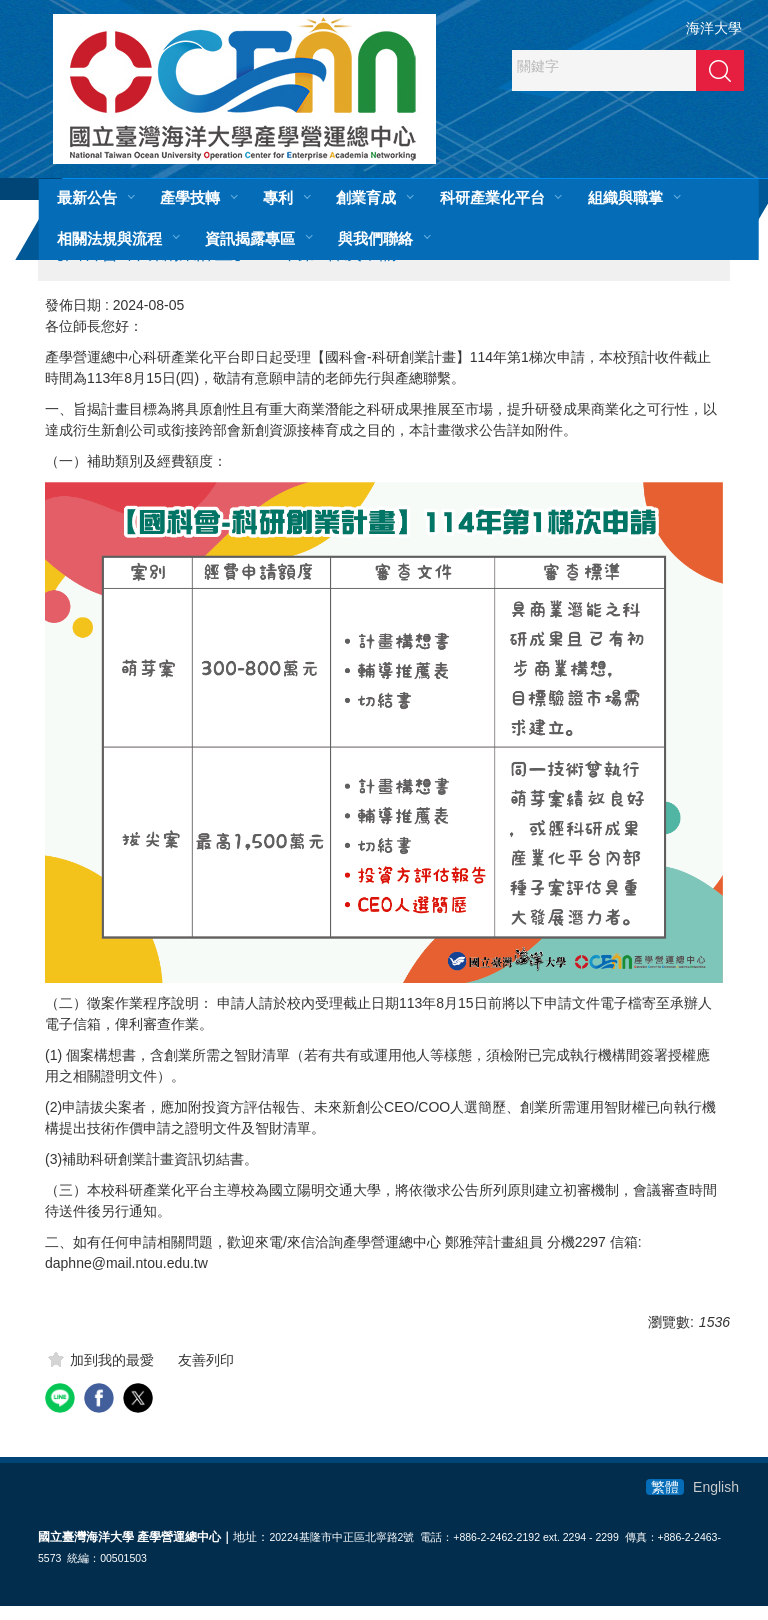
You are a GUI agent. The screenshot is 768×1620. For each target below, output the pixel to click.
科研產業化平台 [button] (492, 197)
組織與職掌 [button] (625, 197)
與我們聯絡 (375, 238)
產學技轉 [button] (190, 197)
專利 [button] (278, 197)
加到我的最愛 (112, 1374)
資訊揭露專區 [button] (250, 238)
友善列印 (206, 1374)
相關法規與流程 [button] (109, 238)
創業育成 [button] (366, 197)
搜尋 (720, 70)
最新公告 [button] (87, 197)
